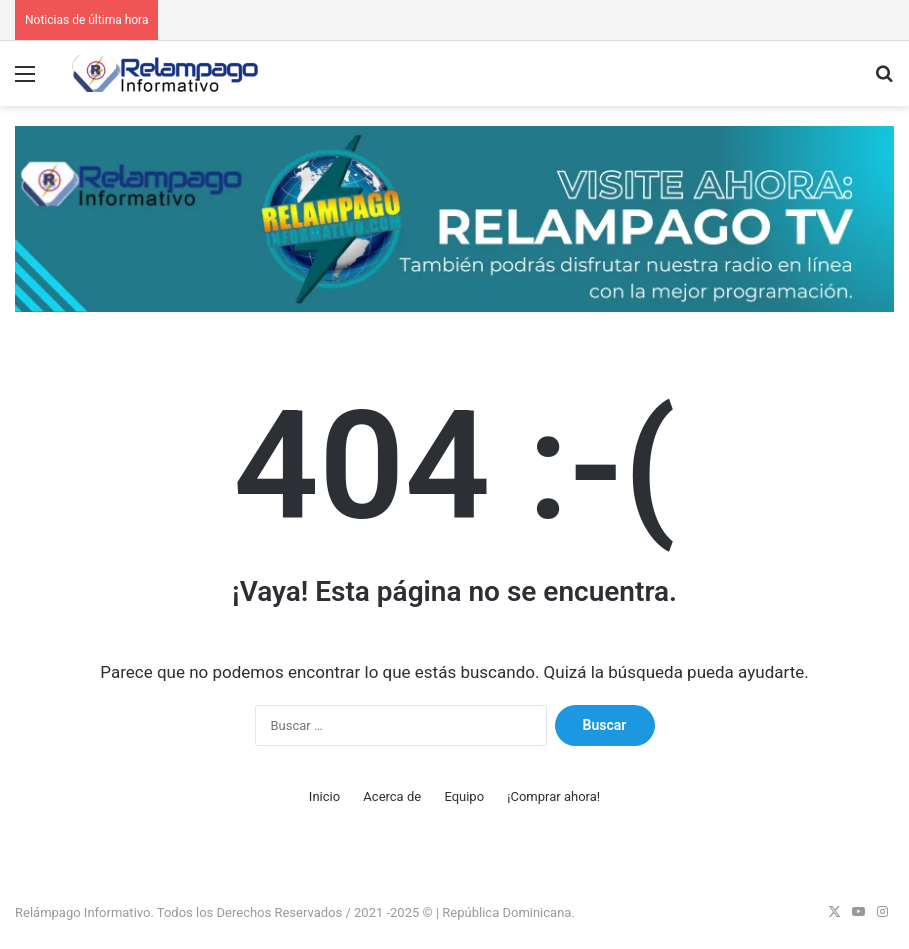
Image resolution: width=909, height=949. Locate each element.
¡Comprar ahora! (553, 796)
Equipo (464, 796)
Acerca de (392, 796)
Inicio (324, 796)
